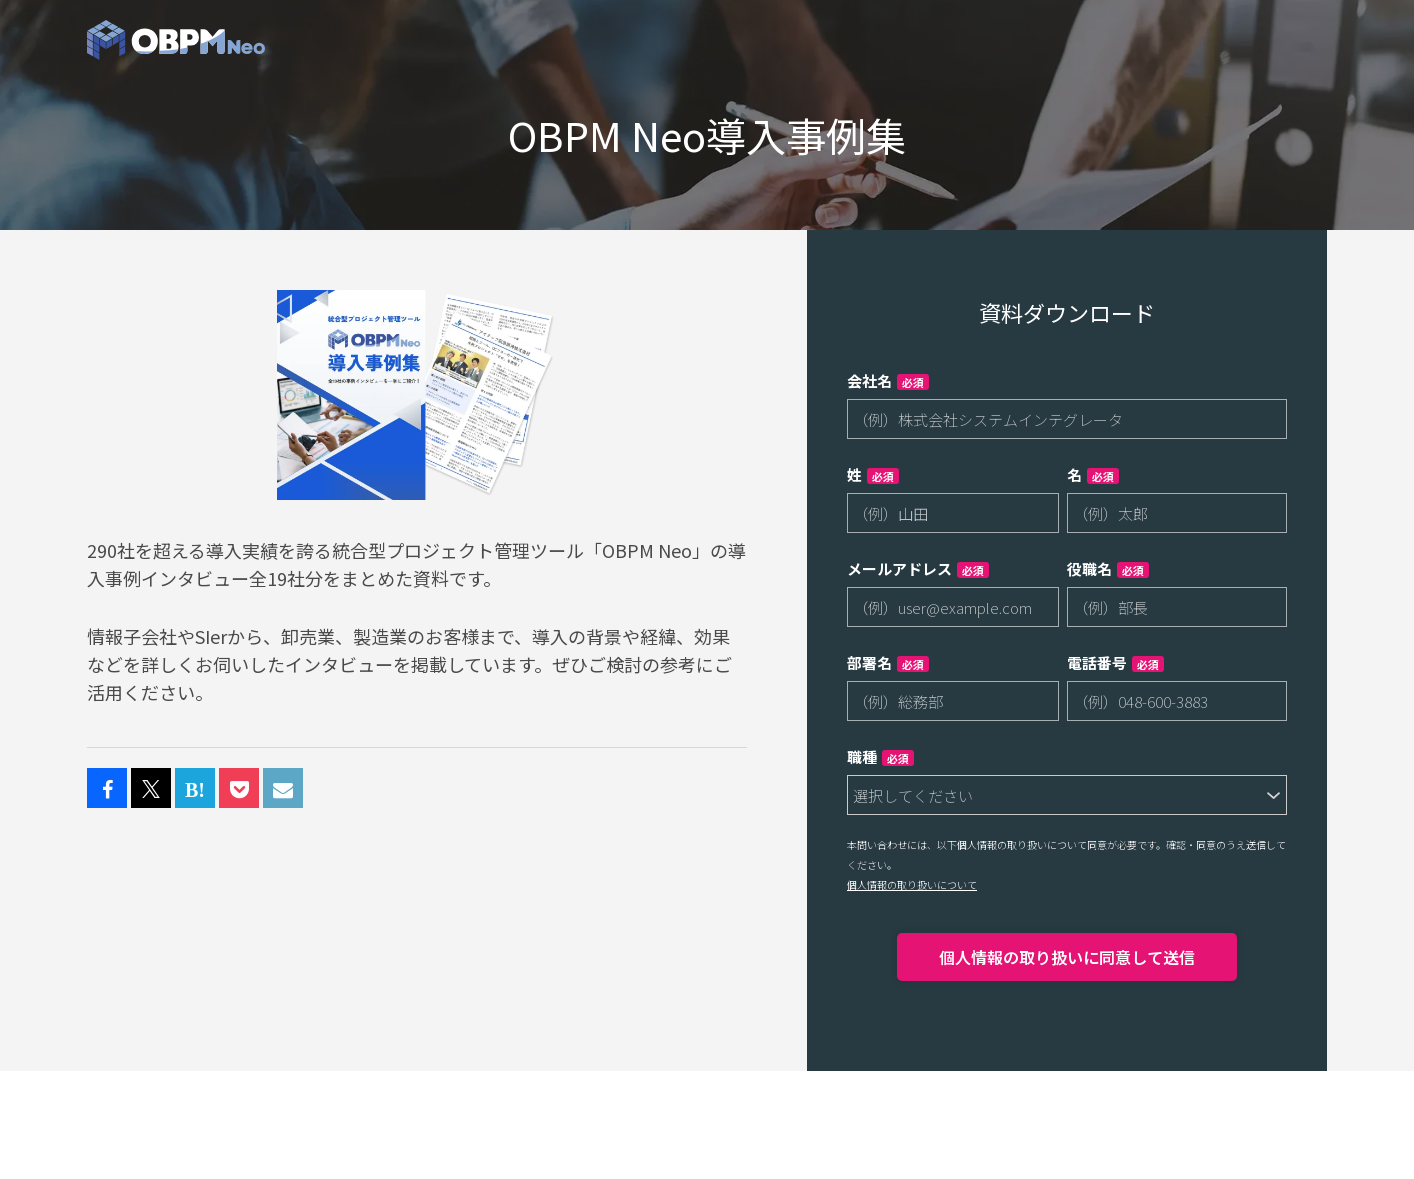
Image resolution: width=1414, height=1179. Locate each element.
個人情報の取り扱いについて (912, 884)
